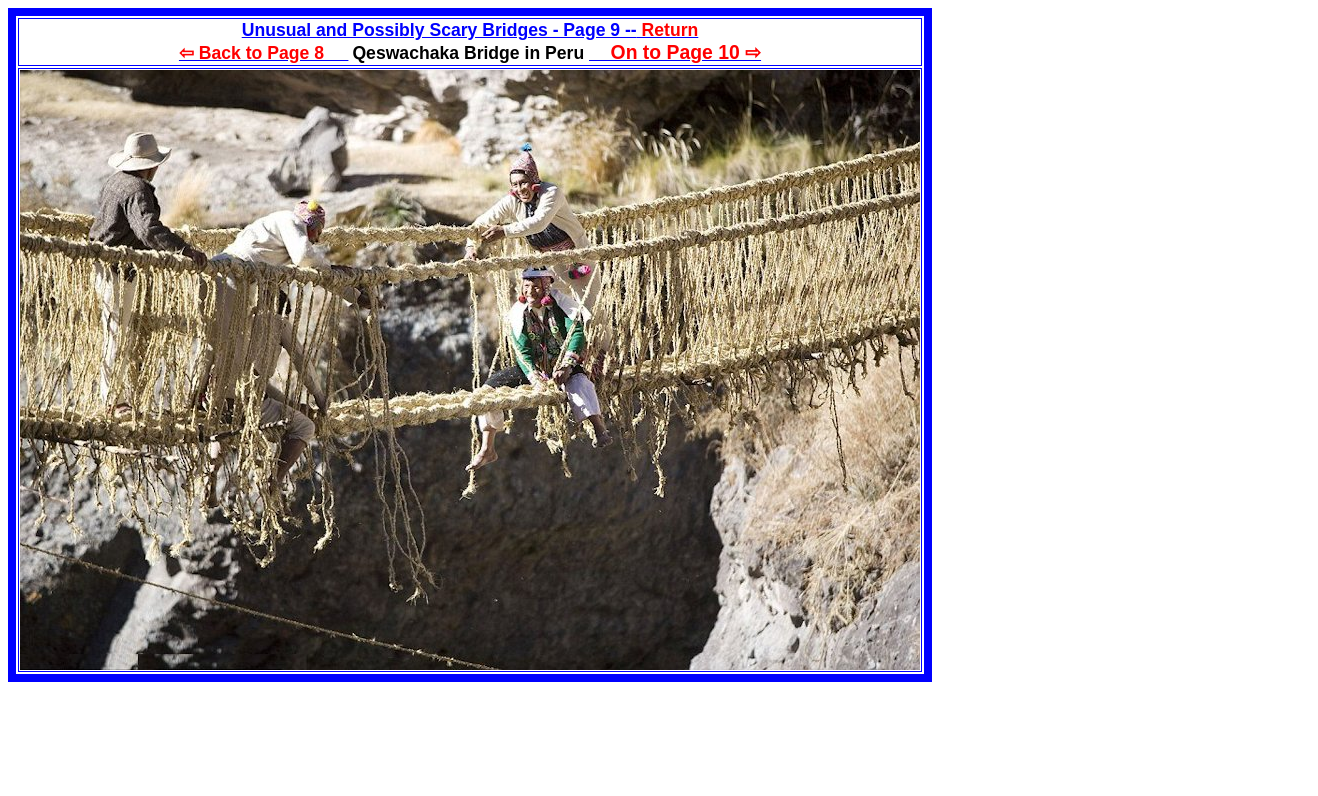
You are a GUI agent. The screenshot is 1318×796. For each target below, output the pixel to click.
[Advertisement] (1100, 148)
